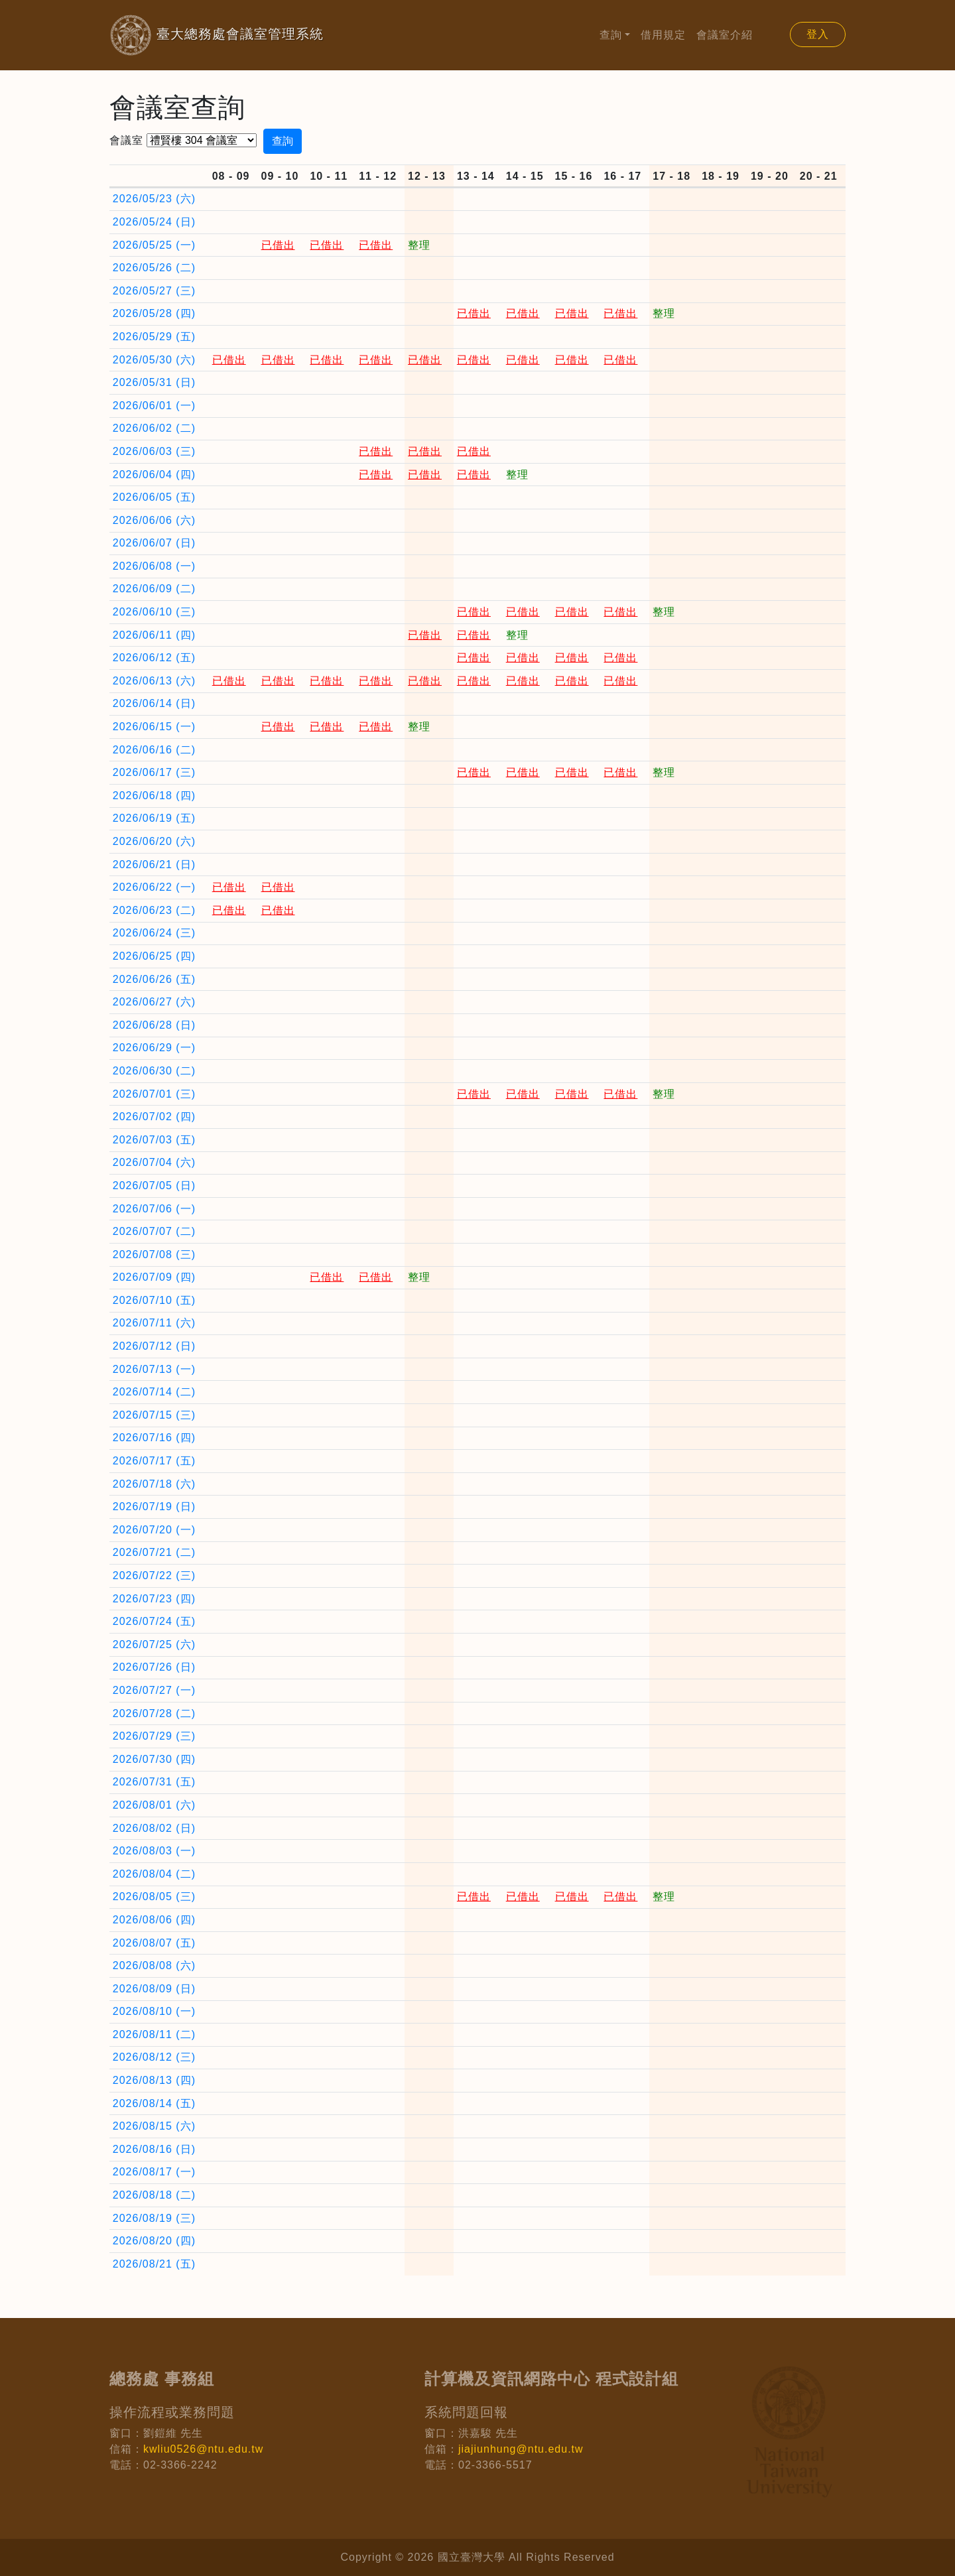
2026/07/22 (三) (154, 1575)
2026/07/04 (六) (154, 1162)
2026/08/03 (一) (154, 1850)
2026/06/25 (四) (154, 956)
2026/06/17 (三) (154, 772)
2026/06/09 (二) (154, 588)
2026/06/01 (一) (154, 405)
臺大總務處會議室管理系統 (195, 35)
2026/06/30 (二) (154, 1070)
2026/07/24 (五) (154, 1621)
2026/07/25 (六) (154, 1644)
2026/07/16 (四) (154, 1437)
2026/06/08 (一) (154, 566)
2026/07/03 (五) (154, 1139)
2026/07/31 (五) (154, 1781)
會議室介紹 (724, 34)
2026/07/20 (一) (154, 1529)
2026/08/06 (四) (154, 1919)
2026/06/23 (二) (154, 910)
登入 (817, 34)
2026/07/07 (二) (154, 1231)
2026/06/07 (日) (154, 542)
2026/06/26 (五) (154, 979)
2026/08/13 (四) (154, 2080)
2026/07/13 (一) (154, 1369)
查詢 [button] (611, 34)
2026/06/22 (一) (154, 887)
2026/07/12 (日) (154, 1346)
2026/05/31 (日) (154, 382)
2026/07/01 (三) (154, 1094)
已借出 (278, 245)
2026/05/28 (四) (154, 313)
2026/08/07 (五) (154, 1943)
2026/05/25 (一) (154, 245)
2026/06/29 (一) (154, 1047)
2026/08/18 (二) (154, 2195)
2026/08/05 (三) (154, 1896)
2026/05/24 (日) (154, 221)
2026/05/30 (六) (154, 359)
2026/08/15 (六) (154, 2126)
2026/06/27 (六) (154, 1001)
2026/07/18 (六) (154, 1484)
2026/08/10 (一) (154, 2011)
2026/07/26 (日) (154, 1667)
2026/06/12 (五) (154, 657)
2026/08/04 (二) (154, 1874)
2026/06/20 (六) (154, 841)
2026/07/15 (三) (154, 1415)
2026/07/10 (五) (154, 1300)
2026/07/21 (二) (154, 1552)
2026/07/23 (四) (154, 1598)
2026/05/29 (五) (154, 336)
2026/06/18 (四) (154, 795)
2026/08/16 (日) (154, 2149)
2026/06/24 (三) (154, 932)
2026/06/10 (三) (154, 611)
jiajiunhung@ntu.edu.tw (521, 2449)
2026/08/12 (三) (154, 2057)
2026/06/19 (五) (154, 818)
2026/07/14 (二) (154, 1391)
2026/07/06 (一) (154, 1208)
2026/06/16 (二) (154, 749)
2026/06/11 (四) (154, 635)
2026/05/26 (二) (154, 267)
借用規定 (663, 34)
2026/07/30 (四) (154, 1759)
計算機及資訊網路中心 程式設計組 (551, 2379)
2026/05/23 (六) (154, 198)
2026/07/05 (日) (154, 1185)
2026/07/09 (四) (154, 1277)
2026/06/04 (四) (154, 474)
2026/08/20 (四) (154, 2240)
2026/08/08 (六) (154, 1965)
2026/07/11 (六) (154, 1322)
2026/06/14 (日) (154, 703)
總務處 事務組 (161, 2379)
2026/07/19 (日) (154, 1506)
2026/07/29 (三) (154, 1736)
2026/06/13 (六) (154, 680)
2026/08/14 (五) (154, 2103)
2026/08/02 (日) (154, 1828)
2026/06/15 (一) (154, 726)
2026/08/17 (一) (154, 2171)
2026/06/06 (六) (154, 520)
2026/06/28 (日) (154, 1025)
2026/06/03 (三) (154, 451)
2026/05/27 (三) (154, 290)
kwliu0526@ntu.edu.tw (203, 2449)
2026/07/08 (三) (154, 1254)
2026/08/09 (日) (154, 1988)
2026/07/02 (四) (154, 1116)
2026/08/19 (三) (154, 2218)
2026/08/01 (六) (154, 1805)
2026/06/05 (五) (154, 497)
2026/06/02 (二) (154, 428)
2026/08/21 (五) (154, 2264)
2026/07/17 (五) (154, 1460)
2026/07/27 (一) (154, 1690)
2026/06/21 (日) (154, 864)
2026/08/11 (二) (154, 2034)
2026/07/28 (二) (154, 1713)
